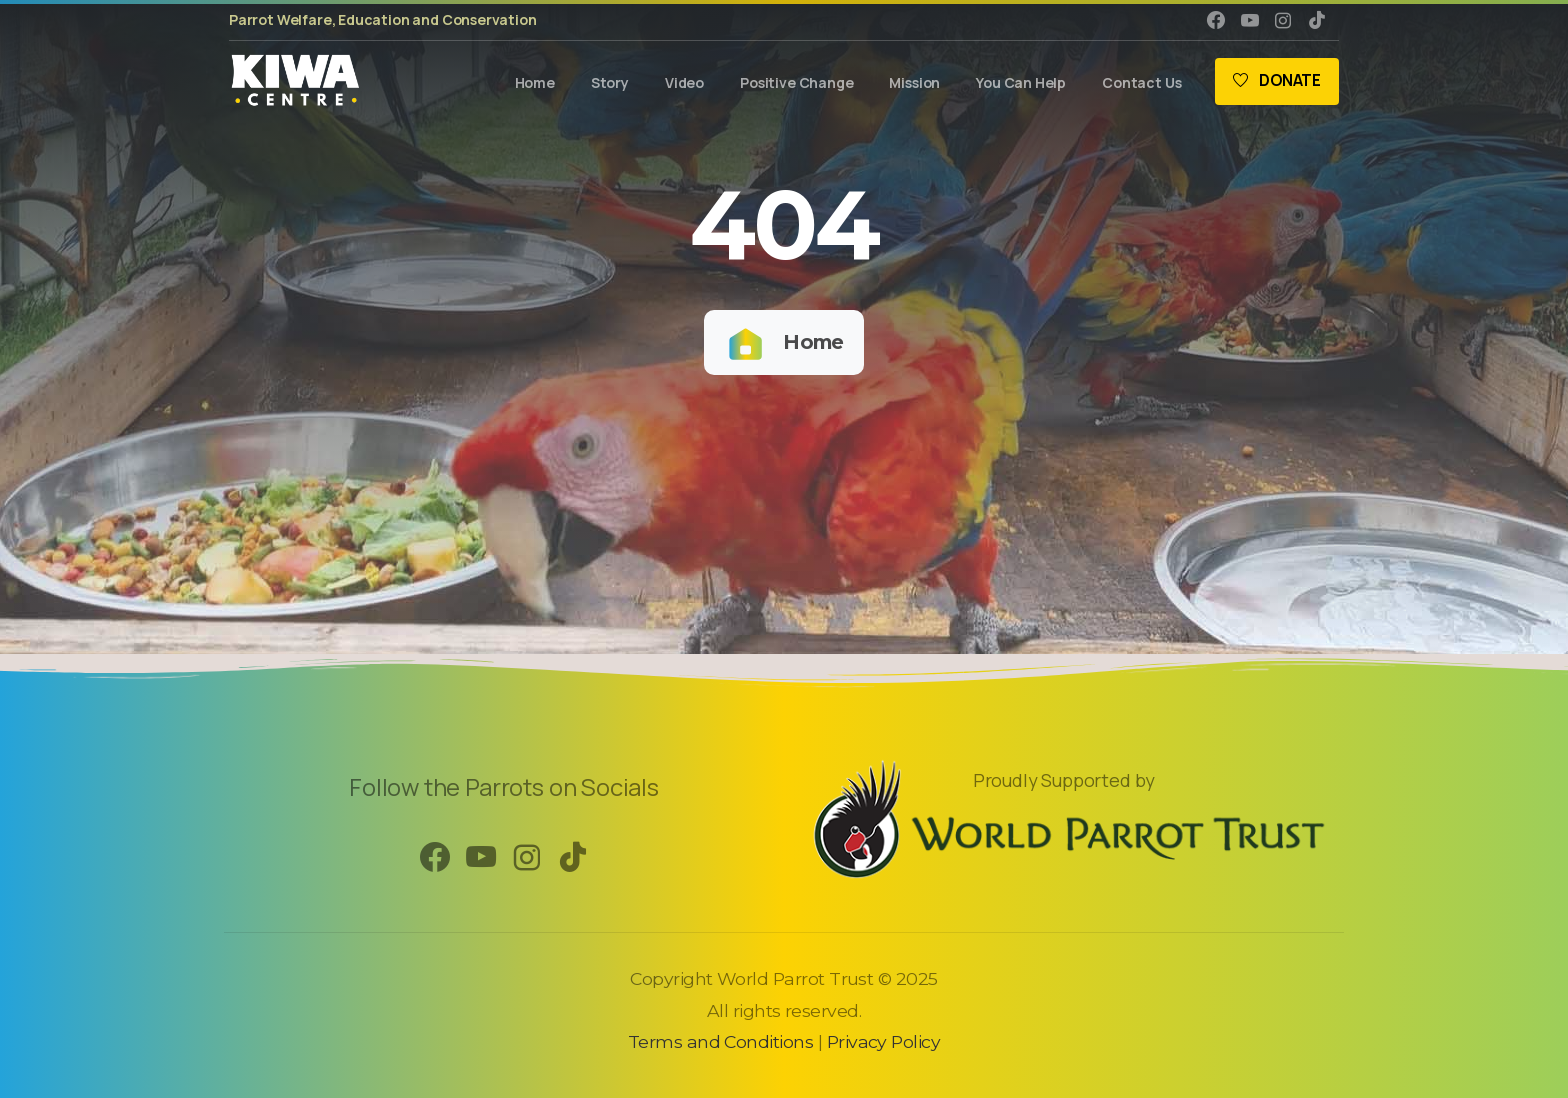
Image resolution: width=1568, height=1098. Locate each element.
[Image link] (1064, 818)
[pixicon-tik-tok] (573, 858)
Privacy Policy (884, 1041)
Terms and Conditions (720, 1041)
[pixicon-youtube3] (481, 858)
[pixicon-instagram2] (527, 858)
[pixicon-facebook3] (435, 858)
